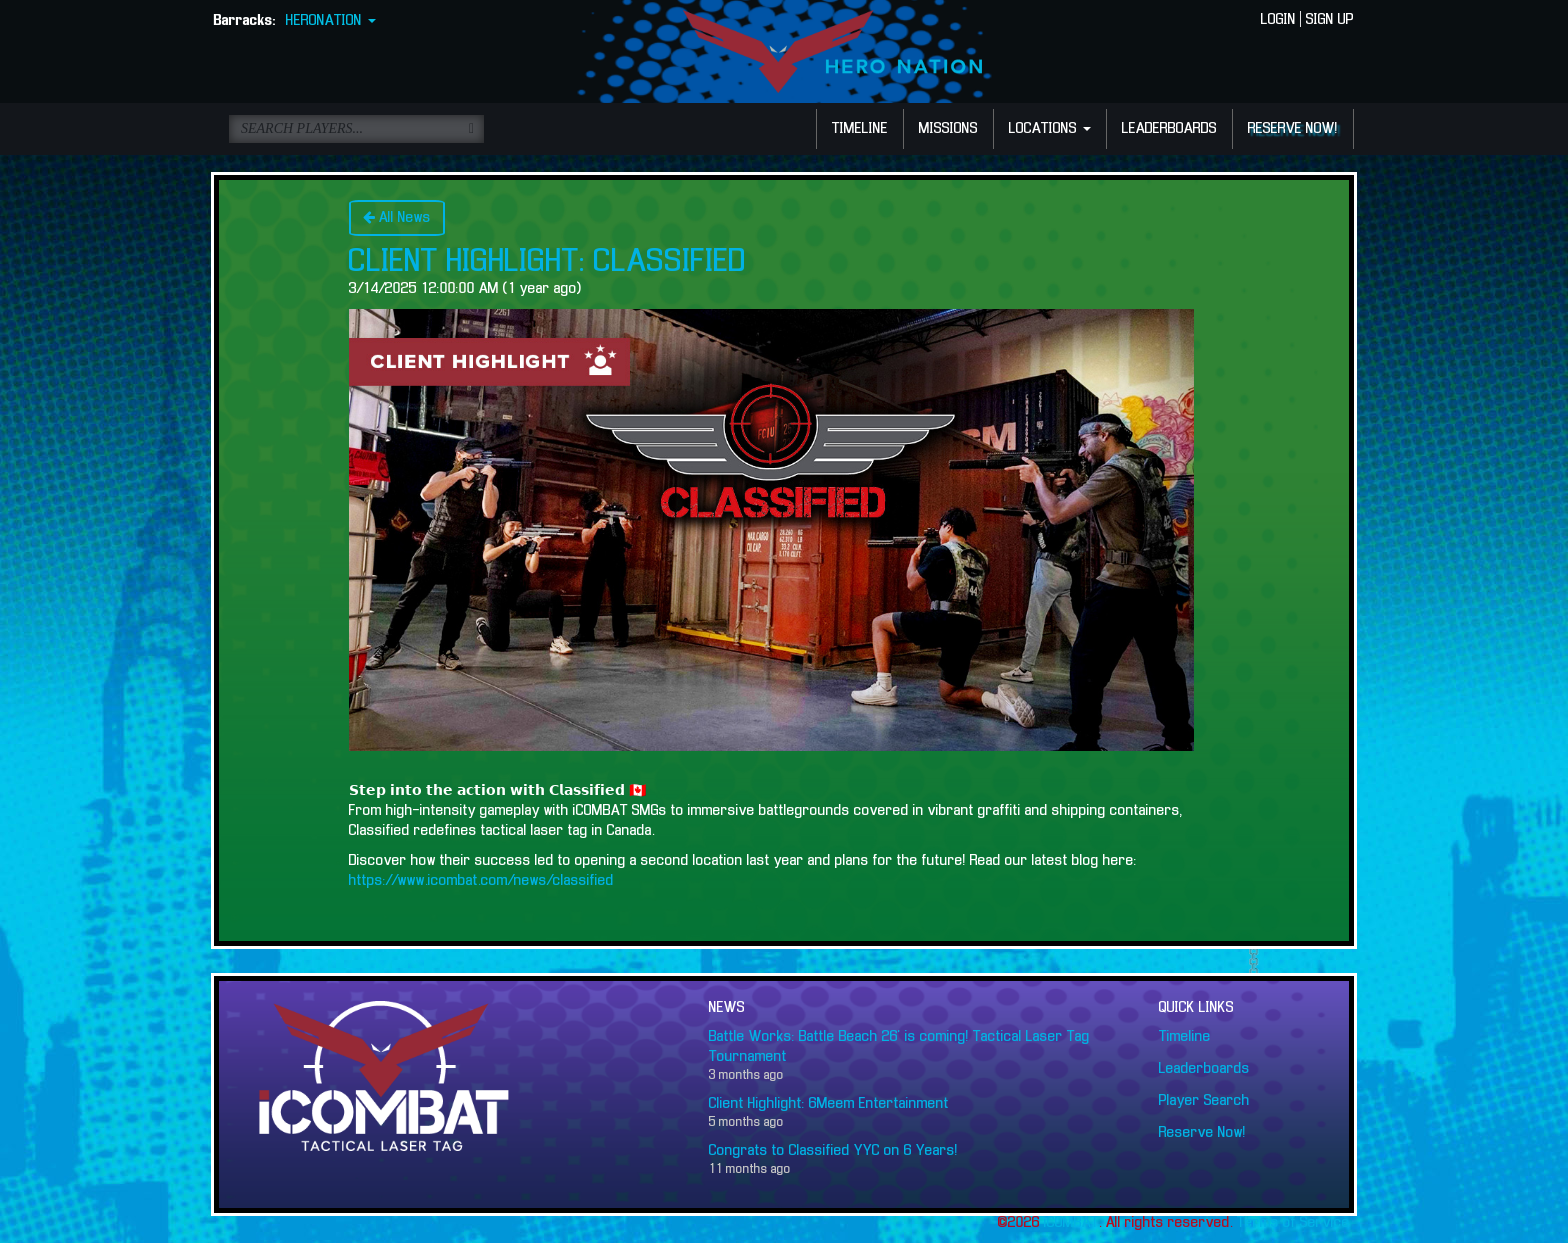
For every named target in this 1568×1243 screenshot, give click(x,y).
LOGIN (1278, 20)
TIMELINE (860, 129)
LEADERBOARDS (1169, 129)
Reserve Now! (1202, 1133)
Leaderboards (1204, 1069)
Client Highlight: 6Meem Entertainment (829, 1104)
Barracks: (245, 21)
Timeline (1185, 1037)
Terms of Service (1293, 1223)
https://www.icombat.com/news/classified (481, 881)
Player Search (1204, 1101)
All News (397, 217)
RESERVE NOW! (1293, 129)
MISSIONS (948, 129)
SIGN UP (1330, 20)
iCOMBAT (1071, 1223)
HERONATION (331, 21)
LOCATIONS (1050, 129)
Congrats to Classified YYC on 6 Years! (833, 1151)
